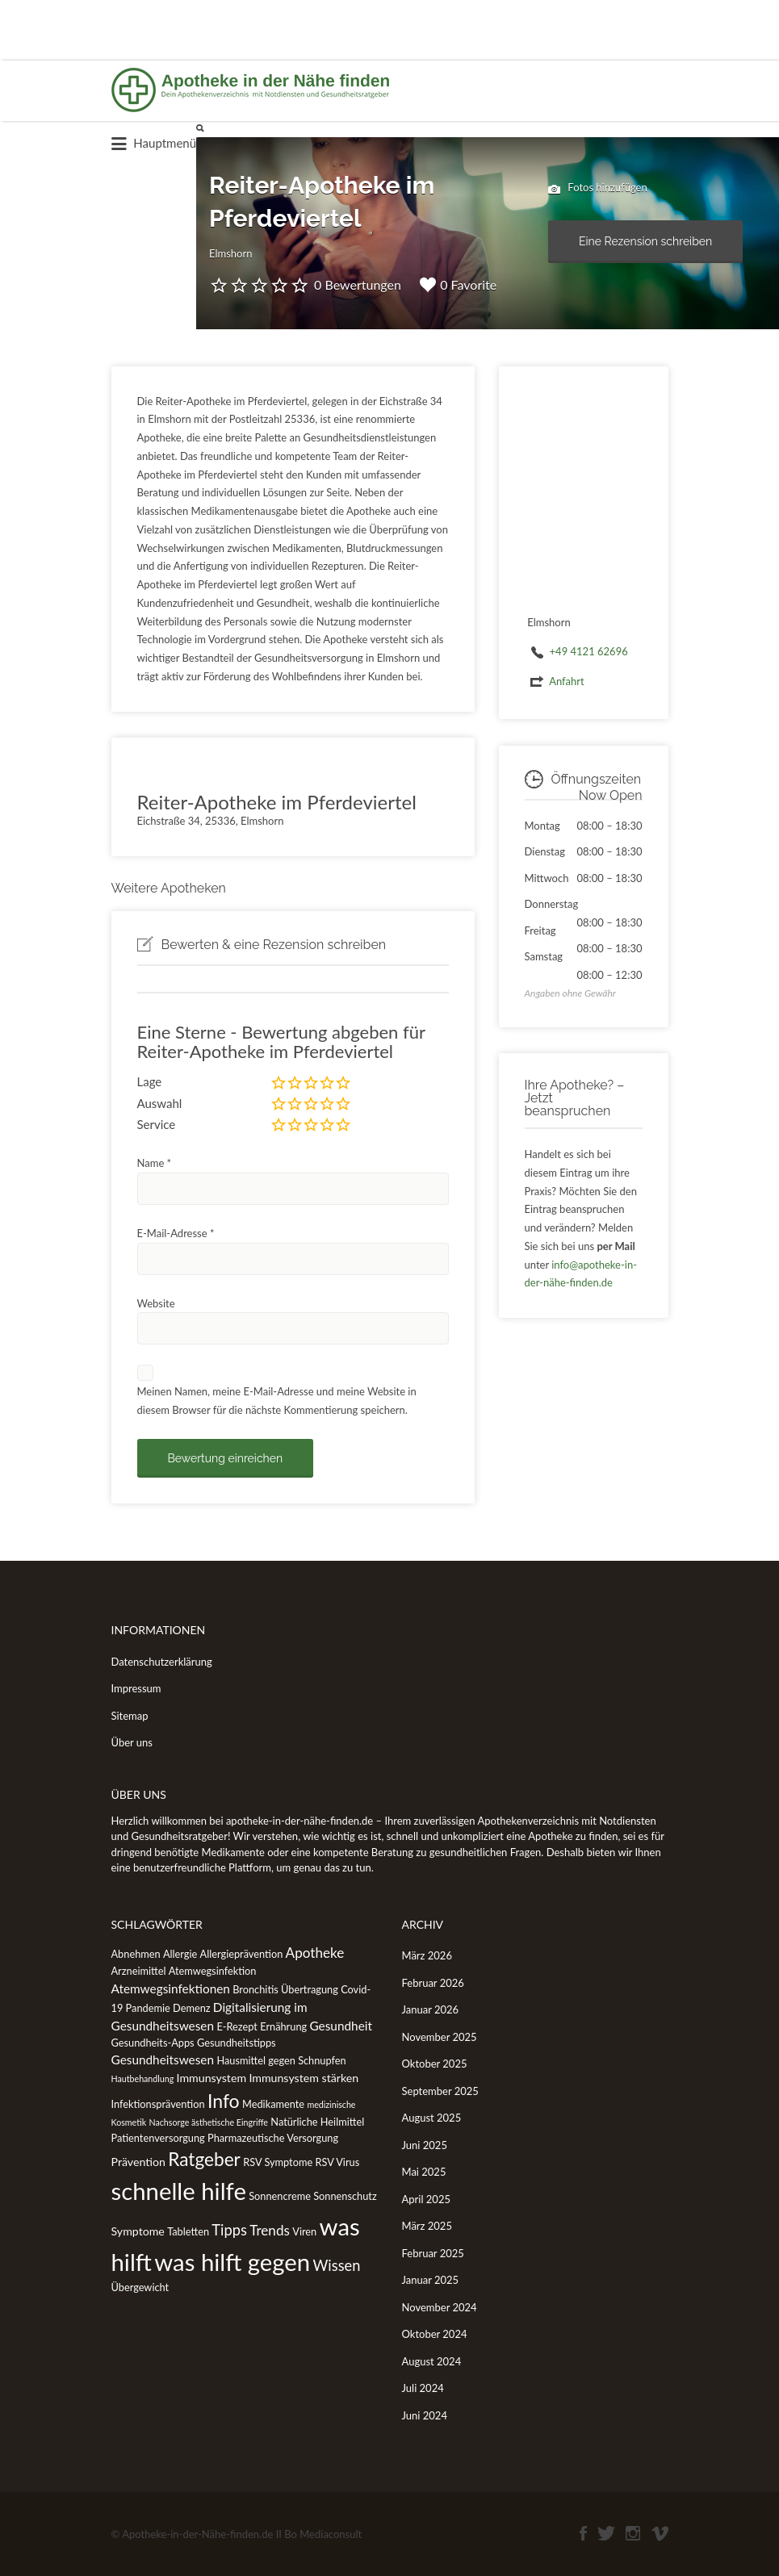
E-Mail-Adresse (176, 1233)
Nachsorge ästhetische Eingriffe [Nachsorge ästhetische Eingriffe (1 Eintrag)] (208, 2122)
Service (156, 1124)
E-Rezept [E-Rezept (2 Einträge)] (236, 2026)
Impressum (136, 1688)
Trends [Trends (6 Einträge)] (269, 2230)
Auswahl (159, 1103)
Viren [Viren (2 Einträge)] (304, 2231)
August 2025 (432, 2117)
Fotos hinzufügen (597, 189)
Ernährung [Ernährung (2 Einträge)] (283, 2026)
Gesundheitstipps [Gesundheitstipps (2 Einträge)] (236, 2042)
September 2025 (440, 2091)
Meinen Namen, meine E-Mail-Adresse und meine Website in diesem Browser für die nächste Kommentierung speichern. (277, 1400)
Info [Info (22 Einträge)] (223, 2100)
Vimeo (659, 2533)
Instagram (633, 2533)
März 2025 (427, 2225)
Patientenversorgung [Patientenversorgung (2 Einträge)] (158, 2137)
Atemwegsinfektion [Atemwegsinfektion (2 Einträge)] (213, 1970)
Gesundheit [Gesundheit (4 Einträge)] (340, 2025)
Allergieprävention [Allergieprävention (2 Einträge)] (241, 1953)
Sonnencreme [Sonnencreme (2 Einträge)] (280, 2195)
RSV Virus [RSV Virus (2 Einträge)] (337, 2162)
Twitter (606, 2533)
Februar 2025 (433, 2253)
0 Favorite (458, 285)
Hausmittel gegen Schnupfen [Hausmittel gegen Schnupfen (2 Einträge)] (281, 2060)
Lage (149, 1081)
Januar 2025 (430, 2279)
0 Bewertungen (357, 284)
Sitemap (130, 1715)
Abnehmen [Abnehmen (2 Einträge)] (136, 1953)
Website (156, 1303)
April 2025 (426, 2199)
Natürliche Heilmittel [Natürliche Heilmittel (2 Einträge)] (317, 2121)
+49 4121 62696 (589, 651)
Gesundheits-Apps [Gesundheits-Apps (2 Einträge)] (153, 2042)
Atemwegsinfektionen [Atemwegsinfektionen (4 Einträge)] (170, 1988)
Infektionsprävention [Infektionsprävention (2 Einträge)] (158, 2103)
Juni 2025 (424, 2145)
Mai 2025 (424, 2171)
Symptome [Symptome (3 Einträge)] (138, 2231)
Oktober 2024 (434, 2333)
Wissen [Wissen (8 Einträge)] (336, 2265)
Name (154, 1162)
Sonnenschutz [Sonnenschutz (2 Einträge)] (344, 2195)
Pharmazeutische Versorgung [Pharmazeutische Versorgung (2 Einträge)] (272, 2137)
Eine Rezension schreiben (645, 241)
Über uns (132, 1742)
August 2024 (432, 2361)
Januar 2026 (430, 2009)
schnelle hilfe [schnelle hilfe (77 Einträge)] (178, 2191)
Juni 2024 (424, 2415)
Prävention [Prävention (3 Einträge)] (138, 2161)
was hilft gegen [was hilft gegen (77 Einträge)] (232, 2262)
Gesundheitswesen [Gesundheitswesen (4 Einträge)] (163, 2059)
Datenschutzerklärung (161, 1661)
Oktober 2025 (434, 2063)
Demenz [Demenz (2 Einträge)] (192, 2007)
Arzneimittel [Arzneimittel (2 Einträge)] (138, 1970)
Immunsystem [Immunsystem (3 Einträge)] (212, 2078)
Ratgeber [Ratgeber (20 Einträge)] (204, 2159)
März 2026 (427, 1955)
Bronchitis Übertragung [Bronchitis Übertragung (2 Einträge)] (285, 1989)
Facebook (583, 2533)
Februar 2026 (433, 1982)
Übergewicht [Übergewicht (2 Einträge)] (140, 2287)
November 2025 (439, 2036)
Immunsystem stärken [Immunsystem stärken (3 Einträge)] (303, 2078)
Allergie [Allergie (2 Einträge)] (180, 1953)
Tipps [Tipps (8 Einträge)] (229, 2230)
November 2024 (439, 2307)
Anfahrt (566, 681)
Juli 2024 (423, 2388)
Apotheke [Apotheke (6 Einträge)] (315, 1952)
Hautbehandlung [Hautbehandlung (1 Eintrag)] (142, 2078)
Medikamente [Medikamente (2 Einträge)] (273, 2103)
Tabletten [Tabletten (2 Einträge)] (188, 2231)
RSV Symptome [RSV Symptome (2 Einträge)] (277, 2162)
